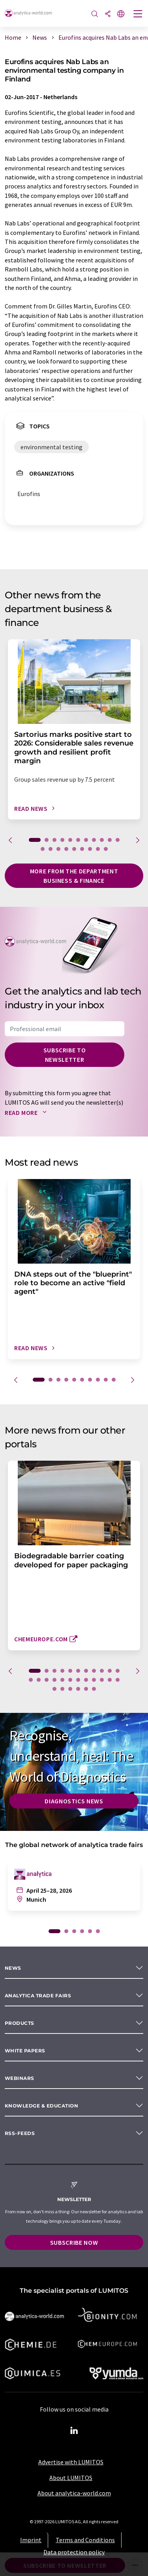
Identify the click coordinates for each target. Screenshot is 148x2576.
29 (94, 1689)
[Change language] (120, 14)
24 (54, 1689)
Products (19, 2023)
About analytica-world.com (74, 2493)
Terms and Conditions (85, 2540)
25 (62, 1689)
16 (74, 849)
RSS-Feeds (20, 2133)
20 (106, 849)
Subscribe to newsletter (64, 1054)
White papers (25, 2051)
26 (70, 1689)
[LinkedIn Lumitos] (74, 2431)
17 (82, 849)
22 (110, 1680)
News (13, 1968)
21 (102, 1680)
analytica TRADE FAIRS (38, 1995)
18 (90, 849)
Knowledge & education (41, 2106)
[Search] (94, 14)
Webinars (19, 2078)
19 (98, 849)
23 (118, 1680)
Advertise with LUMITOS (70, 2462)
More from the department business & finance (74, 875)
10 (110, 840)
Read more (27, 1112)
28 (86, 1689)
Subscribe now (74, 2242)
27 (78, 1689)
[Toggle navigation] (138, 14)
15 (66, 849)
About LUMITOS (70, 2478)
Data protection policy (74, 2552)
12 (43, 849)
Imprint (30, 2540)
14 (58, 849)
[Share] (107, 14)
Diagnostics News (74, 1801)
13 (50, 849)
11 (118, 840)
